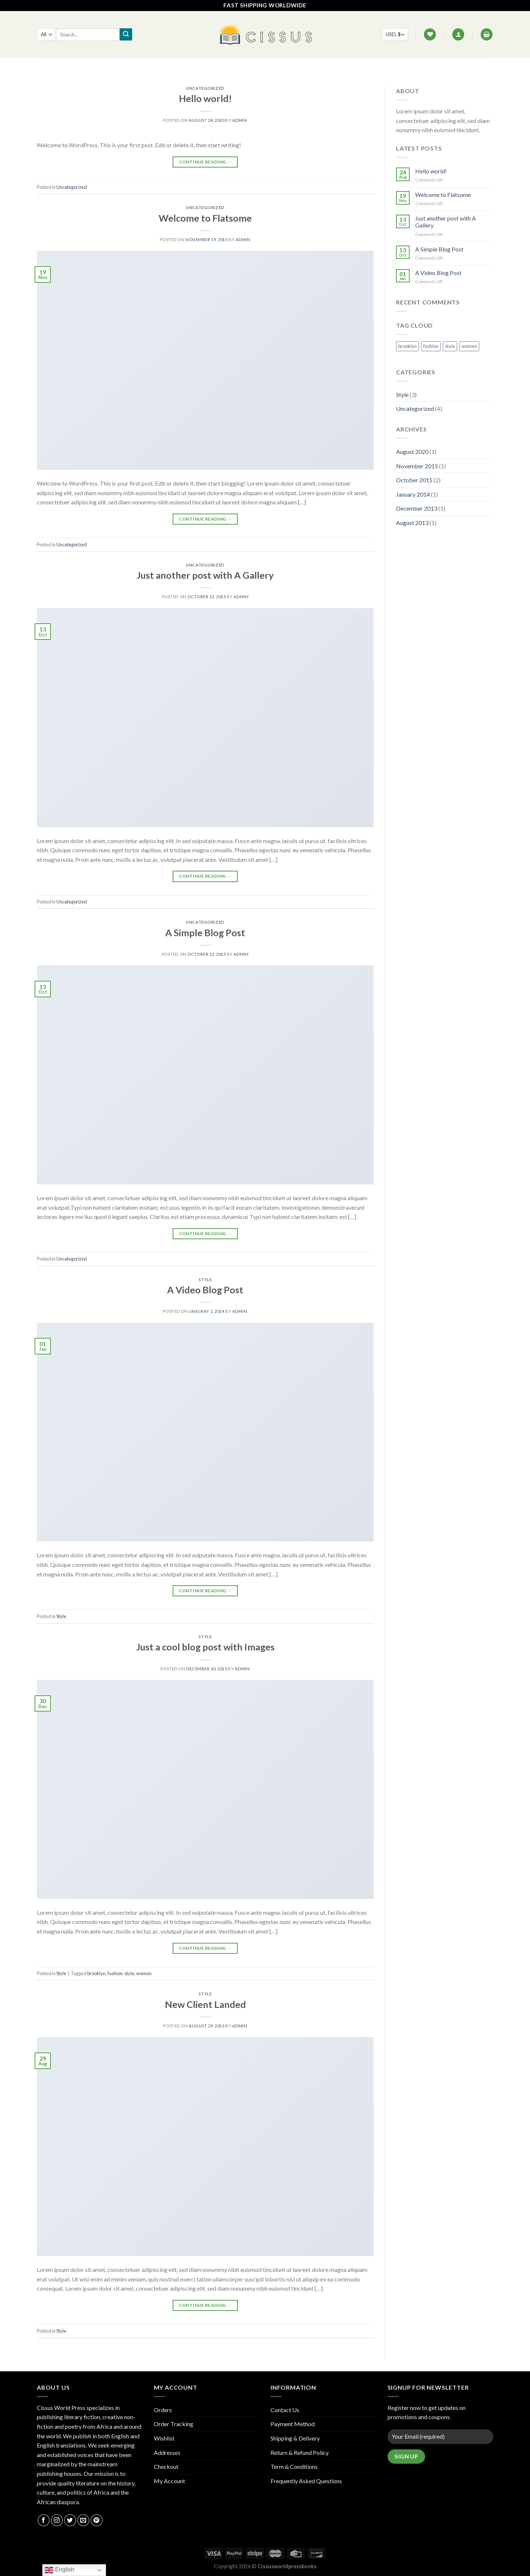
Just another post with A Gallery (205, 575)
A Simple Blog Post (205, 932)
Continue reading (205, 161)
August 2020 (412, 451)
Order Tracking (173, 2423)
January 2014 (413, 494)
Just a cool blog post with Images (205, 1646)
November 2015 (417, 465)
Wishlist (164, 2438)
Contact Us (269, 66)
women (144, 1973)
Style (205, 1279)
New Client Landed (205, 2004)
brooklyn (96, 1973)
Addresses (167, 2452)
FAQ (239, 66)
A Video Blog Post (205, 1289)
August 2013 (412, 522)
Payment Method (293, 2423)
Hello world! (205, 98)
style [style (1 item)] (450, 346)
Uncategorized (205, 88)
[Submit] (126, 34)
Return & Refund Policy (300, 2452)
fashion (115, 1973)
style (129, 1973)
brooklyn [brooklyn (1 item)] (407, 346)
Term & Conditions (294, 2466)
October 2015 (414, 479)
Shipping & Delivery (295, 2438)
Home (193, 66)
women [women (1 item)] (469, 346)
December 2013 (416, 508)
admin (239, 120)
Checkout (166, 2466)
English (59, 2570)
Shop (217, 66)
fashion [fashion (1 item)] (430, 346)
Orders (163, 2409)
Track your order (319, 66)
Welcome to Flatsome (205, 217)
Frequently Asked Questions (306, 2480)
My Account (169, 2480)
